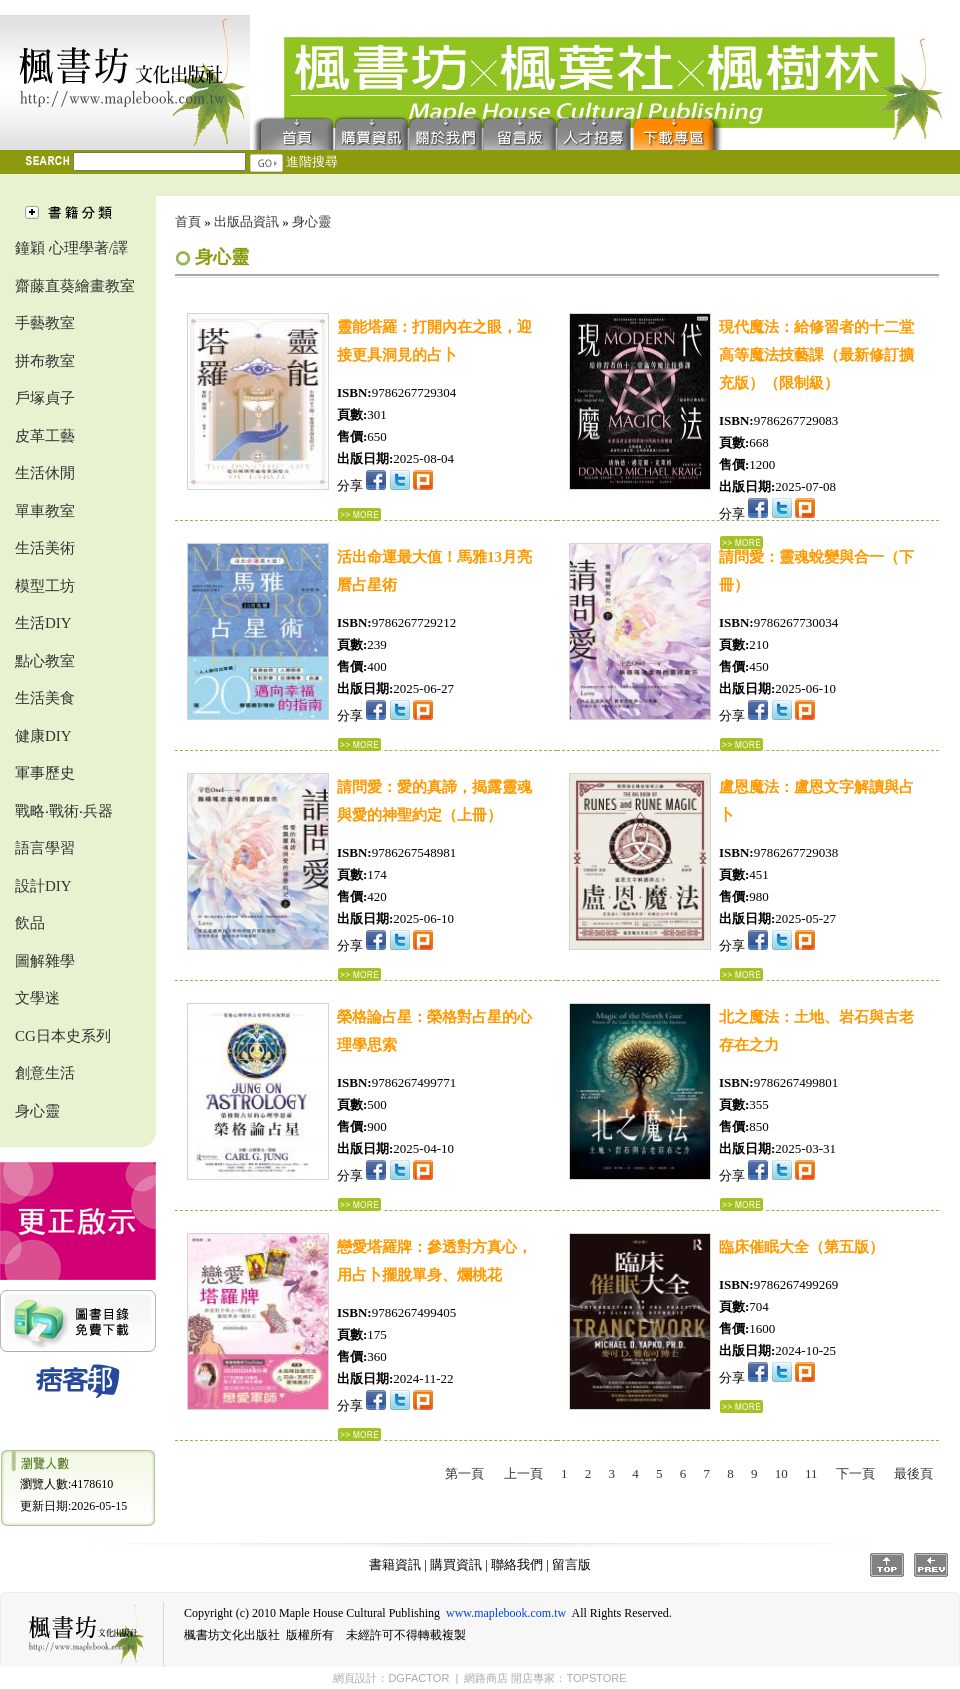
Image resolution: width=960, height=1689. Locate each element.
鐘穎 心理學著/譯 (71, 248)
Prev (931, 1565)
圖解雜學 (45, 961)
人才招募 (594, 132)
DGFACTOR (418, 1678)
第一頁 (464, 1473)
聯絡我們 (446, 132)
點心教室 (45, 661)
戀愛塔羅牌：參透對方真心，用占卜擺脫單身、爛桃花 (434, 1261)
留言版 (520, 132)
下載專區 (678, 132)
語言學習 (45, 848)
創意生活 (45, 1073)
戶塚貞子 (45, 398)
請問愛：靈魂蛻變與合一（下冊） (816, 571)
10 (781, 1473)
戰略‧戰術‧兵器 (64, 811)
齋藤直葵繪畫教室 (75, 286)
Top (887, 1565)
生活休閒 (45, 473)
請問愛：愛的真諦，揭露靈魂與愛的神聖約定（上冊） (434, 801)
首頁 (292, 132)
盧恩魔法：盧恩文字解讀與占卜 (816, 801)
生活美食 (45, 698)
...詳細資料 (359, 514)
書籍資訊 (395, 1564)
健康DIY (43, 736)
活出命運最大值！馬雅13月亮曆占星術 (434, 571)
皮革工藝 (45, 436)
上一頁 (523, 1473)
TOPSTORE (596, 1678)
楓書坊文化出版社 (125, 82)
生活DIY (43, 623)
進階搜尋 (312, 161)
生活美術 (45, 548)
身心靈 (37, 1111)
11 (811, 1473)
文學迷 (37, 998)
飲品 (30, 923)
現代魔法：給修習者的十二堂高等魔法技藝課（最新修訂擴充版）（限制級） (816, 355)
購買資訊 (372, 132)
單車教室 (45, 511)
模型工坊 (45, 586)
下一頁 (855, 1473)
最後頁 (913, 1473)
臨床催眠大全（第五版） (801, 1247)
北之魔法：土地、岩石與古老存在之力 (816, 1031)
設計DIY (43, 886)
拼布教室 (45, 361)
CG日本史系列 (63, 1036)
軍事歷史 (45, 773)
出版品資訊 (246, 221)
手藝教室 (45, 323)
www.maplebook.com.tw (506, 1613)
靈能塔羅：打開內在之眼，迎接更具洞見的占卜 (434, 341)
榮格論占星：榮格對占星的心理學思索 (434, 1031)
